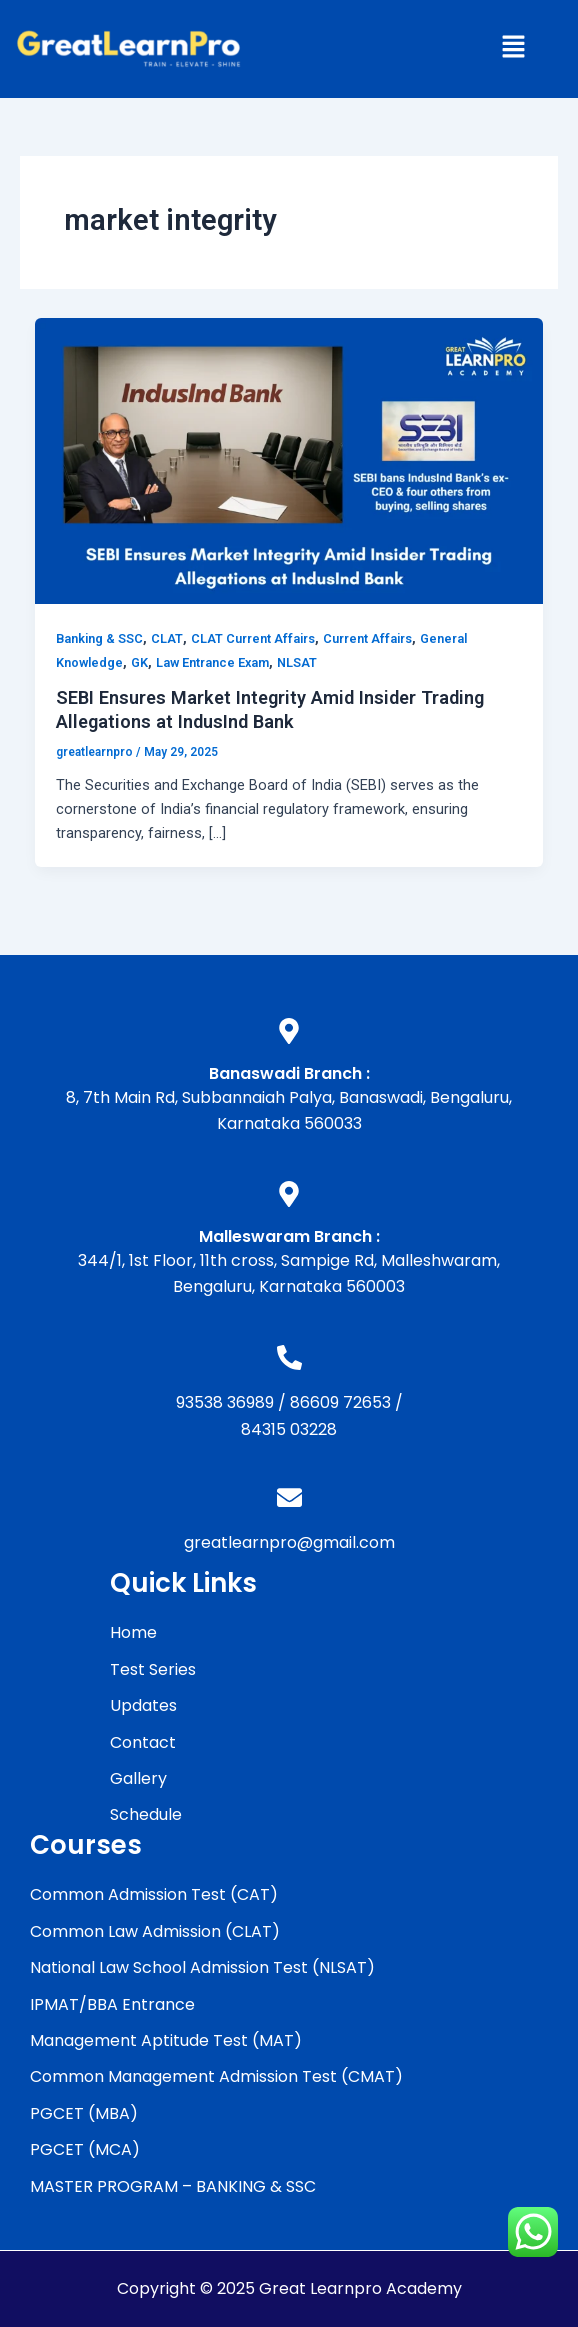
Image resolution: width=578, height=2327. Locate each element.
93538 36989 (225, 1402)
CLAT (167, 638)
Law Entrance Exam (212, 662)
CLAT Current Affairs (253, 638)
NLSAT (297, 662)
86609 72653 (340, 1402)
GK (139, 662)
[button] (513, 49)
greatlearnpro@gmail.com (289, 1542)
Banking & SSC (99, 638)
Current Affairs (367, 638)
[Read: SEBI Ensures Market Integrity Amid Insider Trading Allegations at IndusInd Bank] (289, 460)
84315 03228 (289, 1429)
